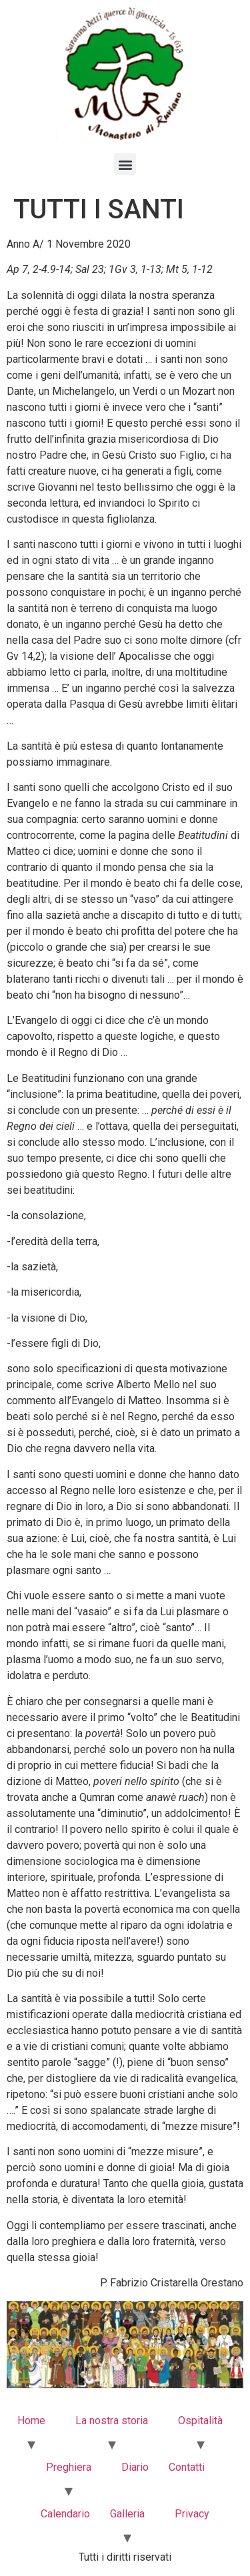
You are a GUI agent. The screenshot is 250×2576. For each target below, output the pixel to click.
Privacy (192, 2513)
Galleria (127, 2513)
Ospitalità (200, 2420)
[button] (125, 164)
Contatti (187, 2467)
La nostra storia (111, 2420)
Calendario (65, 2513)
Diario (135, 2467)
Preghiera (68, 2467)
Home (31, 2420)
